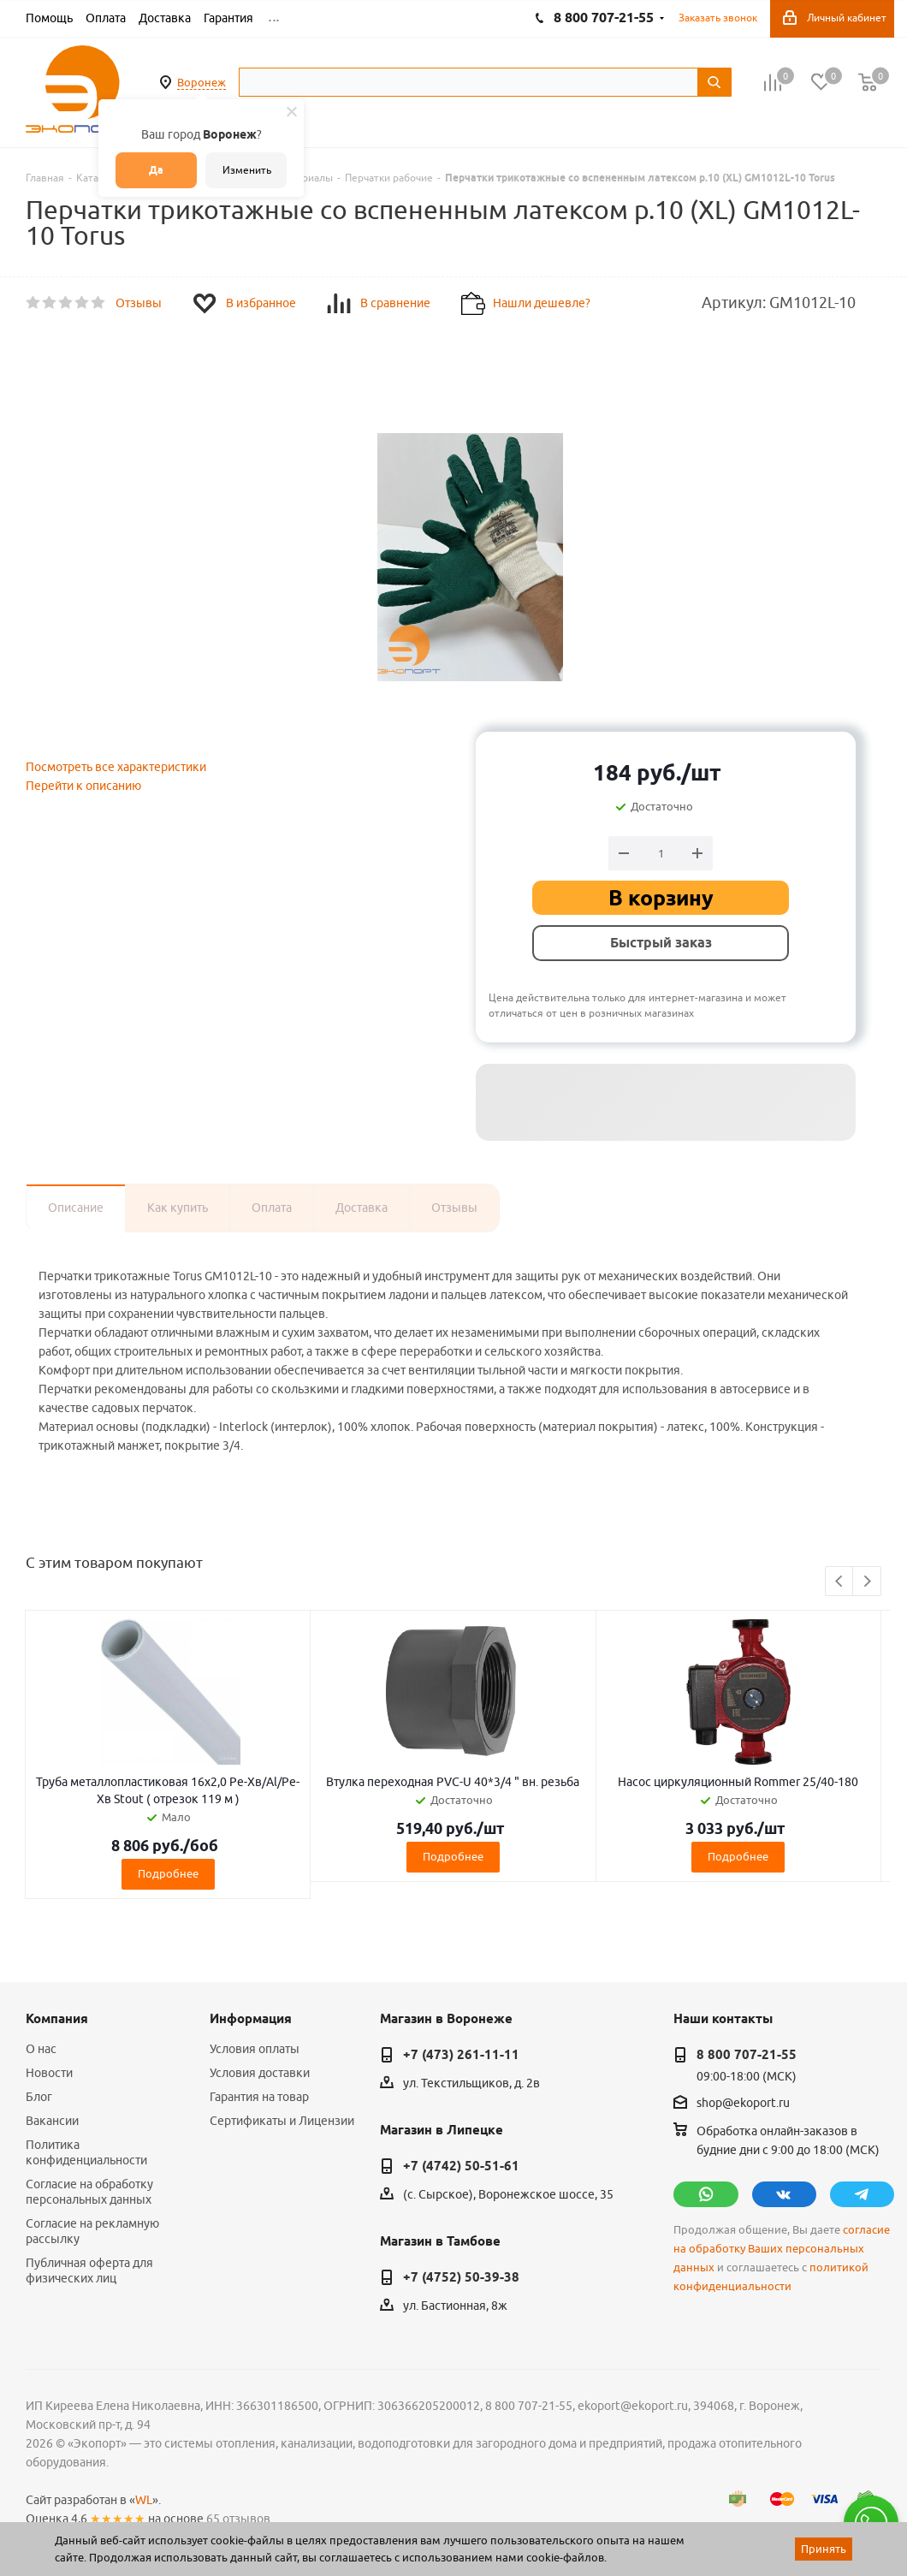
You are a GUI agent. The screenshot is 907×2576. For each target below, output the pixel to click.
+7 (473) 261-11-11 (461, 2055)
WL (143, 2500)
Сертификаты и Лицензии (282, 2121)
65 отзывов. (239, 2519)
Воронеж (201, 82)
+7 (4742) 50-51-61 (461, 2166)
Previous (840, 1582)
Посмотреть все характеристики (116, 767)
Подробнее (168, 1873)
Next (867, 1582)
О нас (41, 2049)
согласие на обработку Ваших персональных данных (781, 2248)
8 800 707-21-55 (747, 2055)
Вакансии (52, 2121)
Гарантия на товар (259, 2097)
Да (156, 169)
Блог (39, 2097)
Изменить (246, 169)
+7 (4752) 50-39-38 (461, 2277)
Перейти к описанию (83, 785)
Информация (251, 2019)
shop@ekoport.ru (743, 2103)
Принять (823, 2548)
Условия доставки (260, 2073)
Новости (49, 2073)
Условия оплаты (254, 2049)
